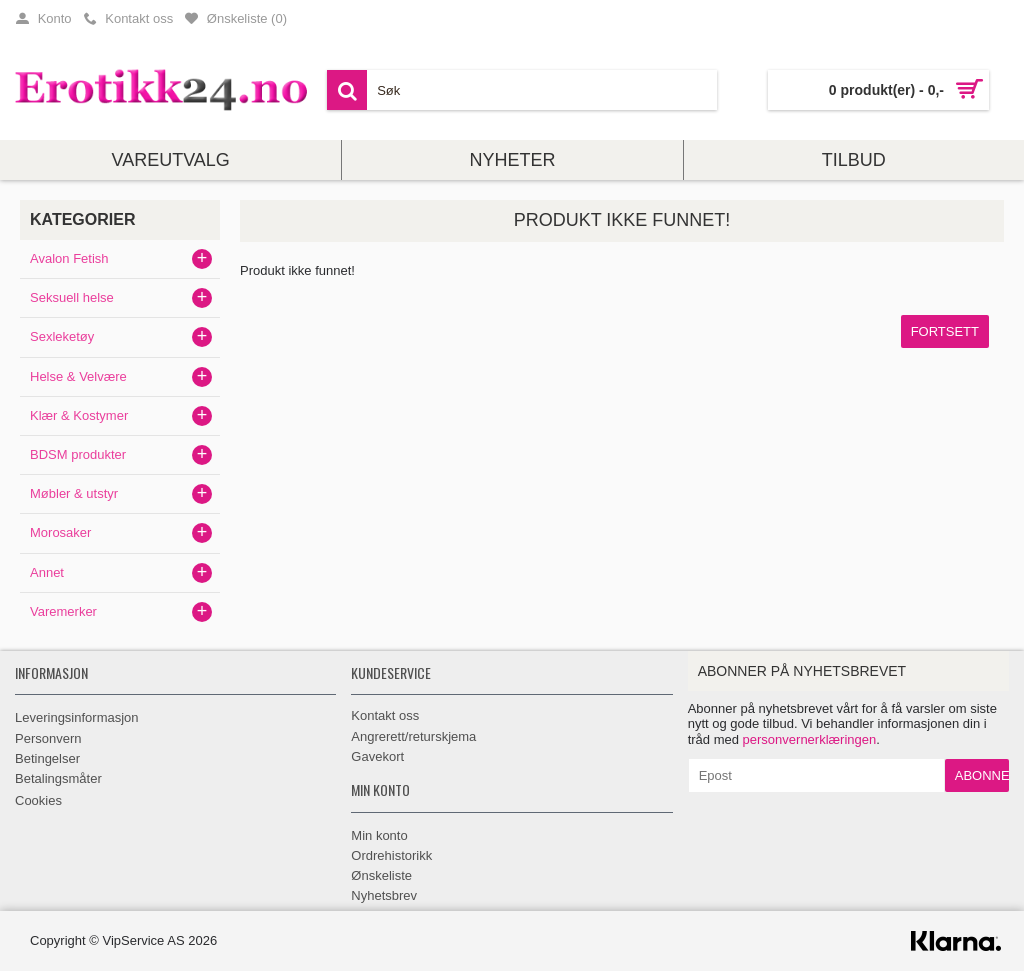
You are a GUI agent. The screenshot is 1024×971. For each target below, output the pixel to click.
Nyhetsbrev (384, 895)
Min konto (379, 835)
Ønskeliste (381, 875)
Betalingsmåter (58, 778)
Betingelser (47, 758)
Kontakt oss (385, 715)
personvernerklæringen (810, 739)
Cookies (38, 800)
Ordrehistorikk (391, 855)
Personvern (48, 738)
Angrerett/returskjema (413, 736)
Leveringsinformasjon (77, 717)
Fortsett (945, 331)
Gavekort (377, 756)
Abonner (982, 775)
